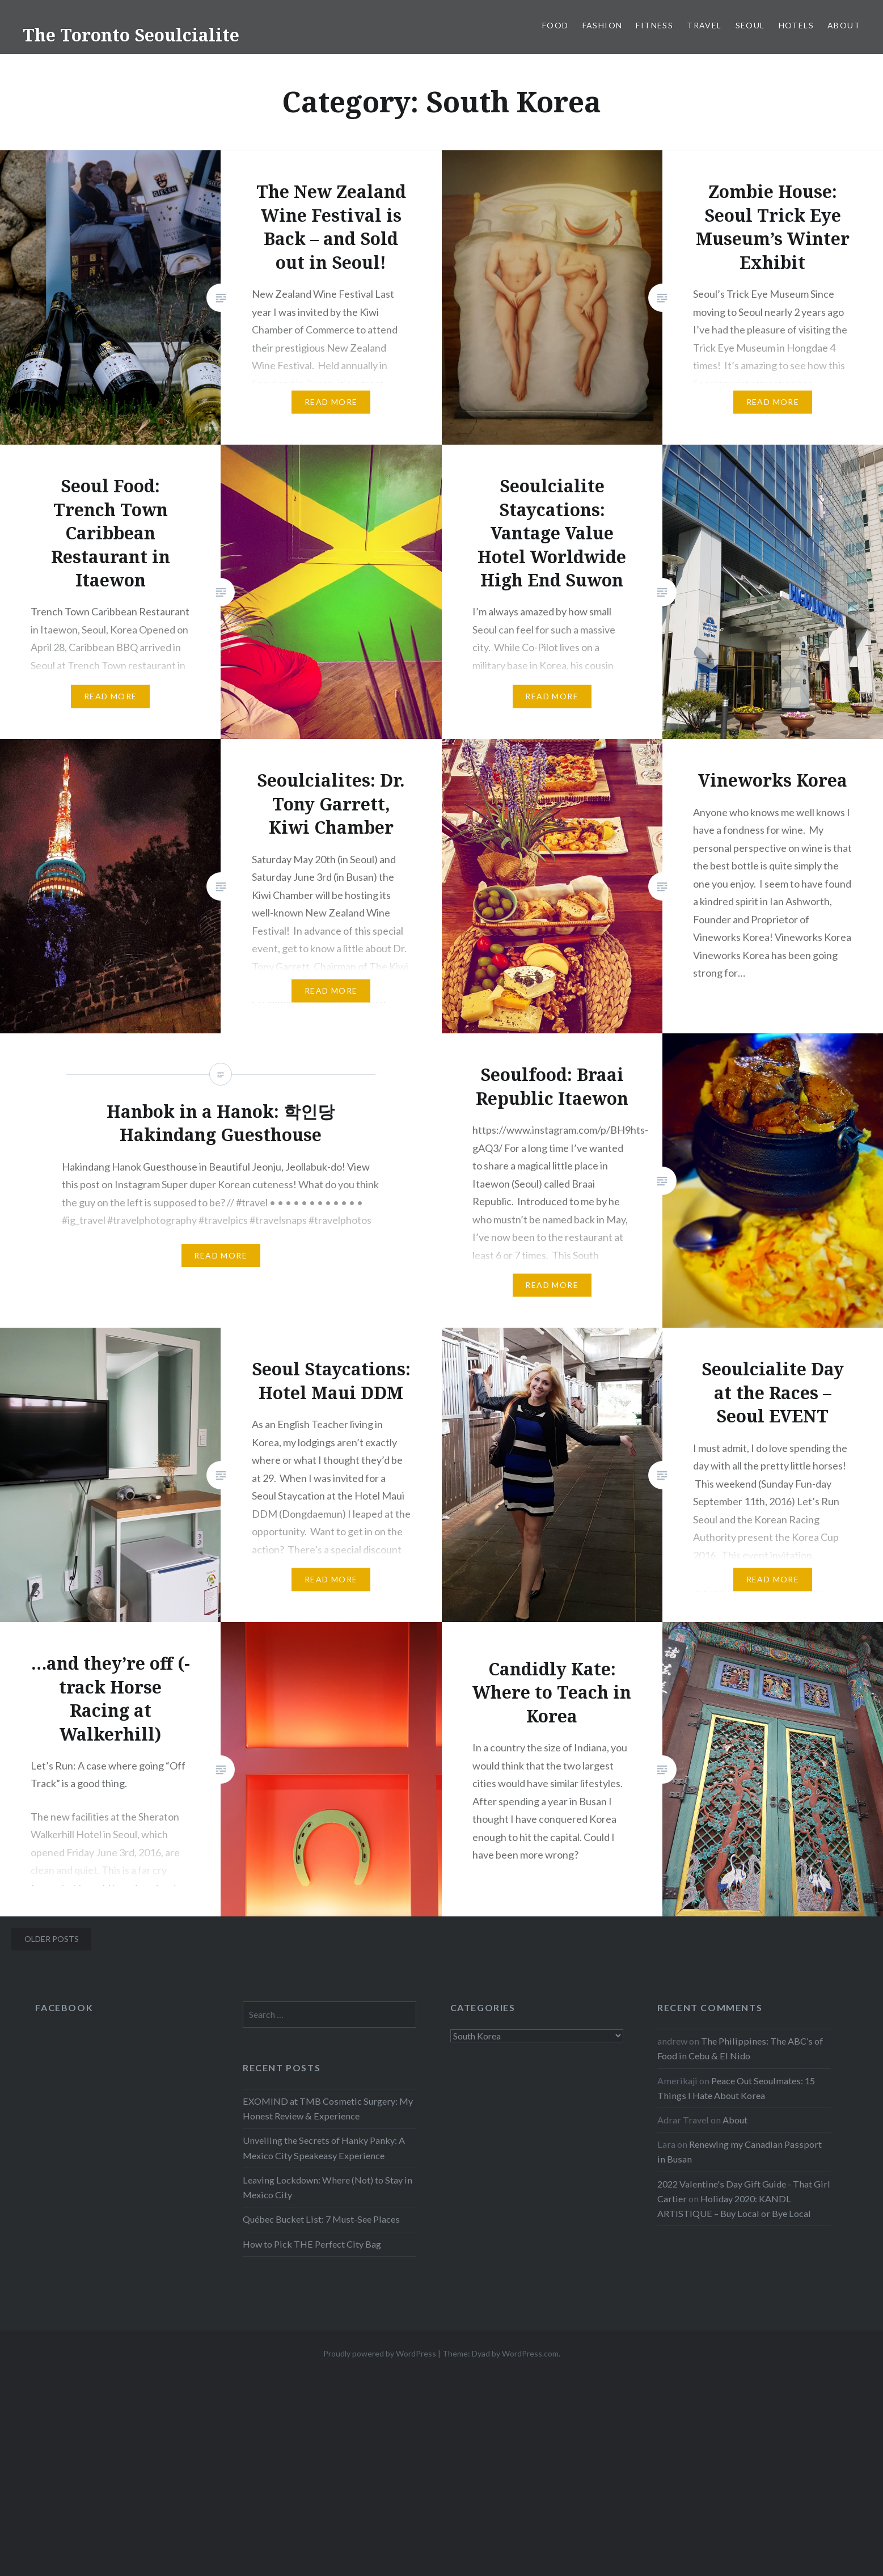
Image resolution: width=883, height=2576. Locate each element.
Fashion (602, 25)
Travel (704, 25)
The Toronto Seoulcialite (131, 35)
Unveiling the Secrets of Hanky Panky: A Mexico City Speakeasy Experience (324, 2147)
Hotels (796, 25)
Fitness (654, 25)
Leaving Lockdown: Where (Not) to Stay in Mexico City (327, 2187)
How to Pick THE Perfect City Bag (312, 2244)
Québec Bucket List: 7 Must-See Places (321, 2219)
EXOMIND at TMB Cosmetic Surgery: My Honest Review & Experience (328, 2108)
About (843, 25)
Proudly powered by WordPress (379, 2353)
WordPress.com (530, 2353)
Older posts (51, 1939)
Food (555, 25)
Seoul (750, 25)
